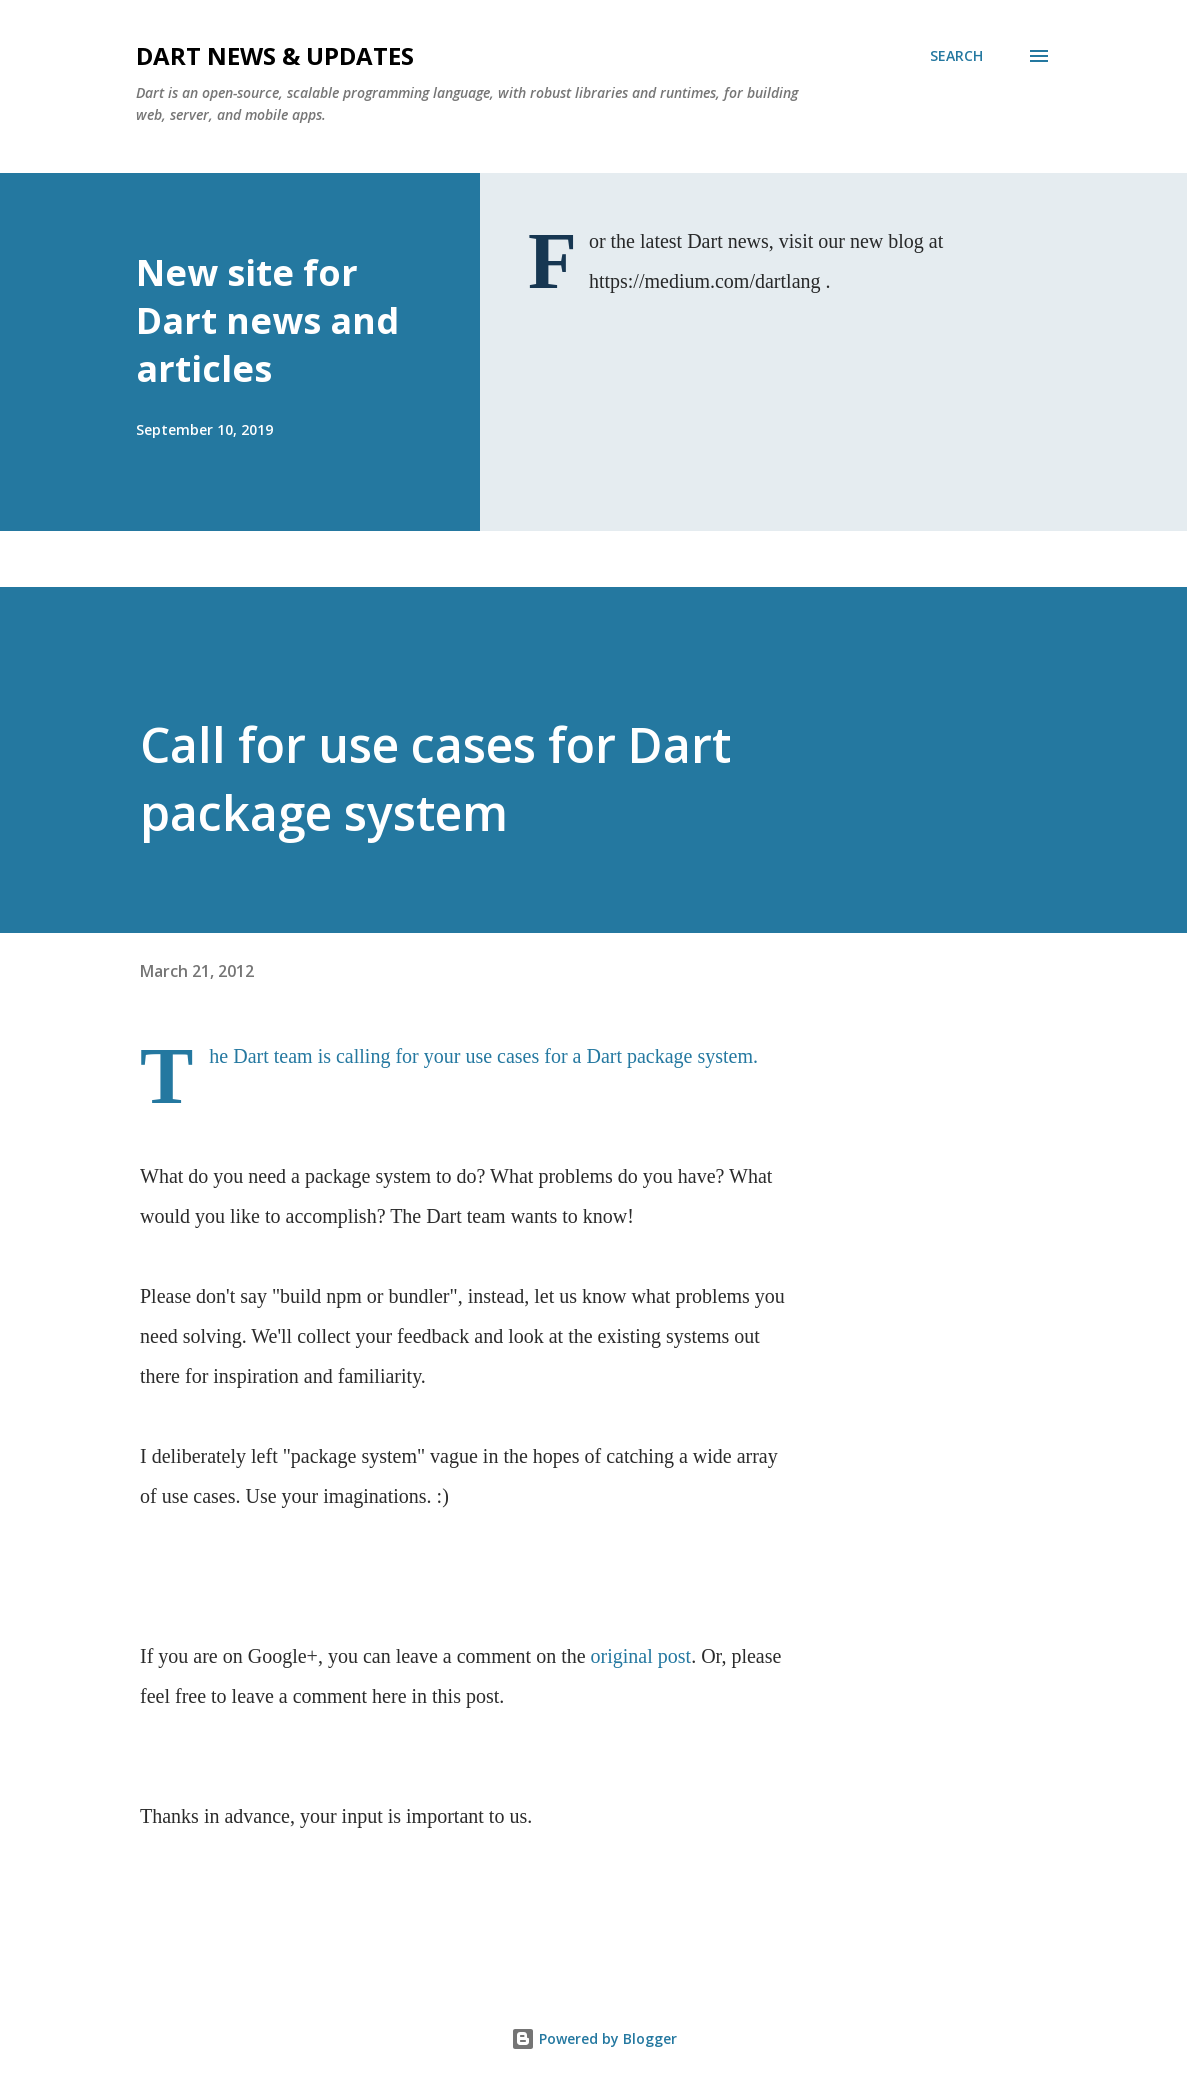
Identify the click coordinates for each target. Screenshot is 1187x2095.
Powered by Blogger (594, 2038)
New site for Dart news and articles (267, 320)
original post (641, 1656)
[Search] (956, 56)
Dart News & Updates (275, 55)
